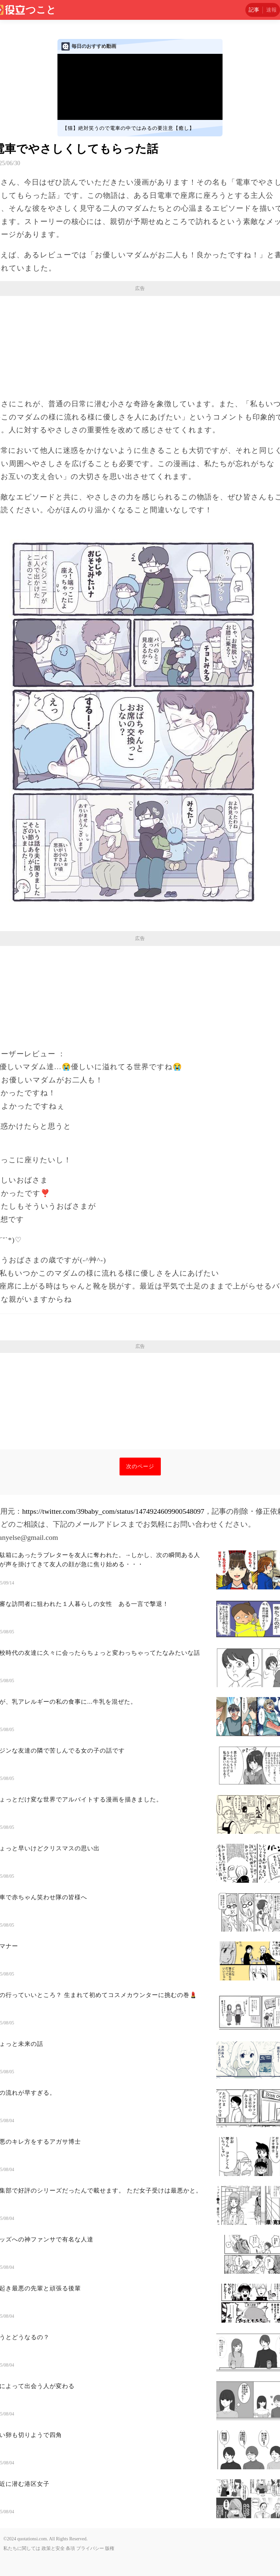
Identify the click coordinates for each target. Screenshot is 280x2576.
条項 (70, 2548)
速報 (271, 10)
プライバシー (90, 2548)
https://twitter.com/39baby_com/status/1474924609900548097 (113, 1511)
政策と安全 (53, 2548)
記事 (254, 10)
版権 (109, 2548)
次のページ (140, 1466)
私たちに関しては (21, 2548)
